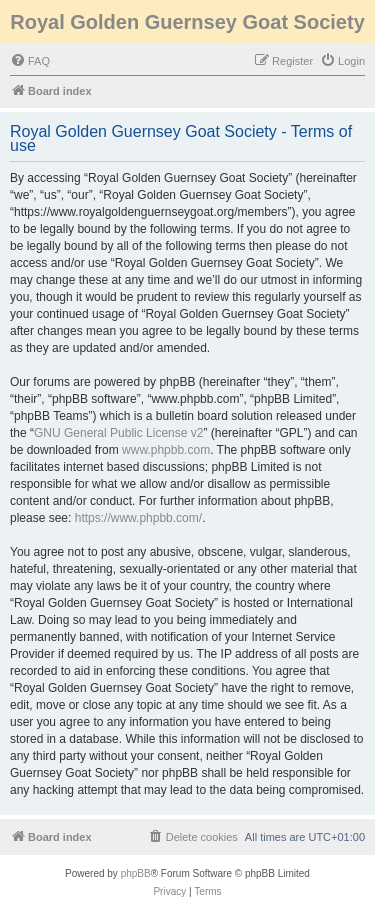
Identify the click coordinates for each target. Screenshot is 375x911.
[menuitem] (30, 61)
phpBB (136, 873)
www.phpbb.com (166, 450)
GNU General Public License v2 (118, 433)
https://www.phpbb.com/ (138, 518)
